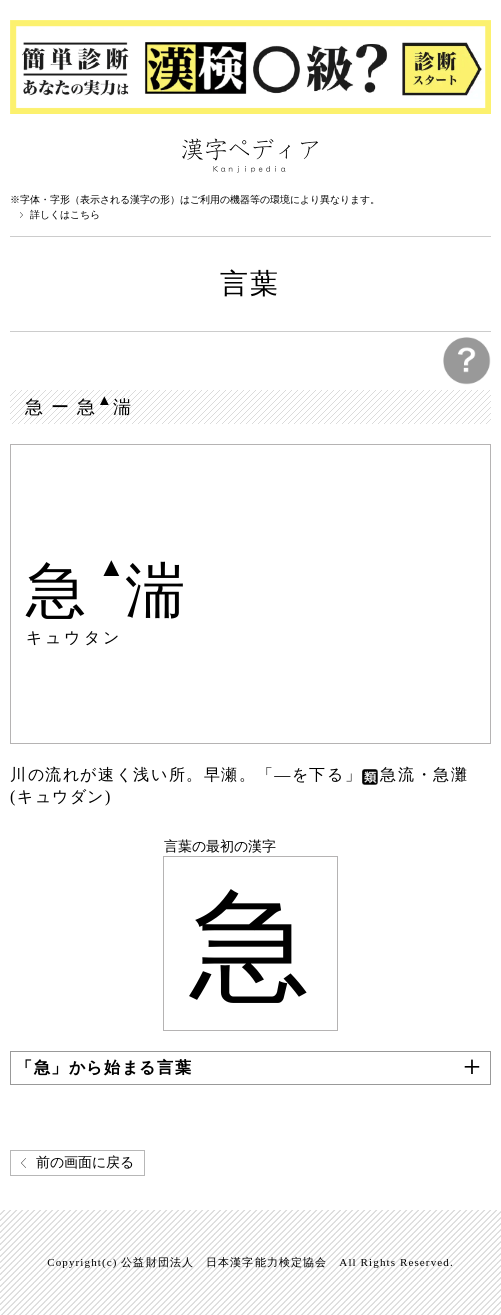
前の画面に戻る (85, 1162)
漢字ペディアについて (30, 154)
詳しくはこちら (65, 215)
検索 (471, 154)
